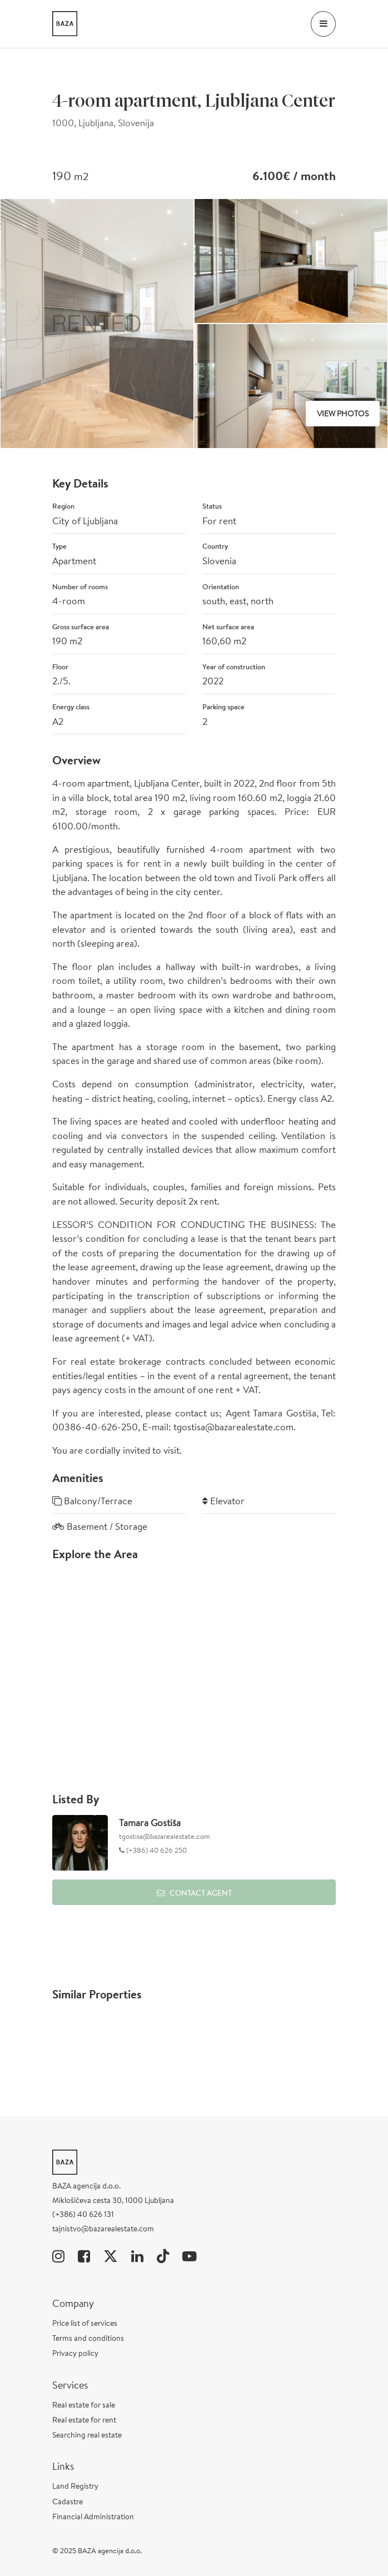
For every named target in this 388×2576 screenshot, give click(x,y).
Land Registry (75, 2486)
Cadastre (67, 2501)
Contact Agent (194, 1892)
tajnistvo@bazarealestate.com (103, 2228)
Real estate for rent (84, 2419)
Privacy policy (75, 2353)
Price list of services (84, 2323)
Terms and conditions (88, 2338)
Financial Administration (93, 2516)
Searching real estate (87, 2434)
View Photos (343, 413)
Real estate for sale (83, 2404)
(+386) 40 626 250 (156, 1850)
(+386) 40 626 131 (83, 2214)
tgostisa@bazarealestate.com (164, 1836)
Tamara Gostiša (150, 1822)
